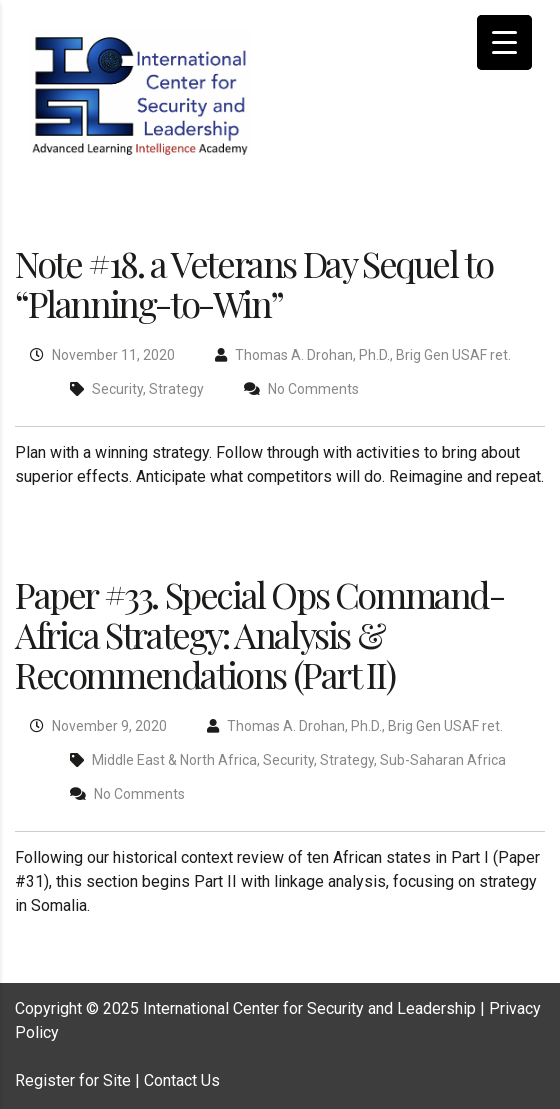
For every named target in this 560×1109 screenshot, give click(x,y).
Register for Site (73, 1080)
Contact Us (182, 1080)
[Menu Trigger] (504, 42)
